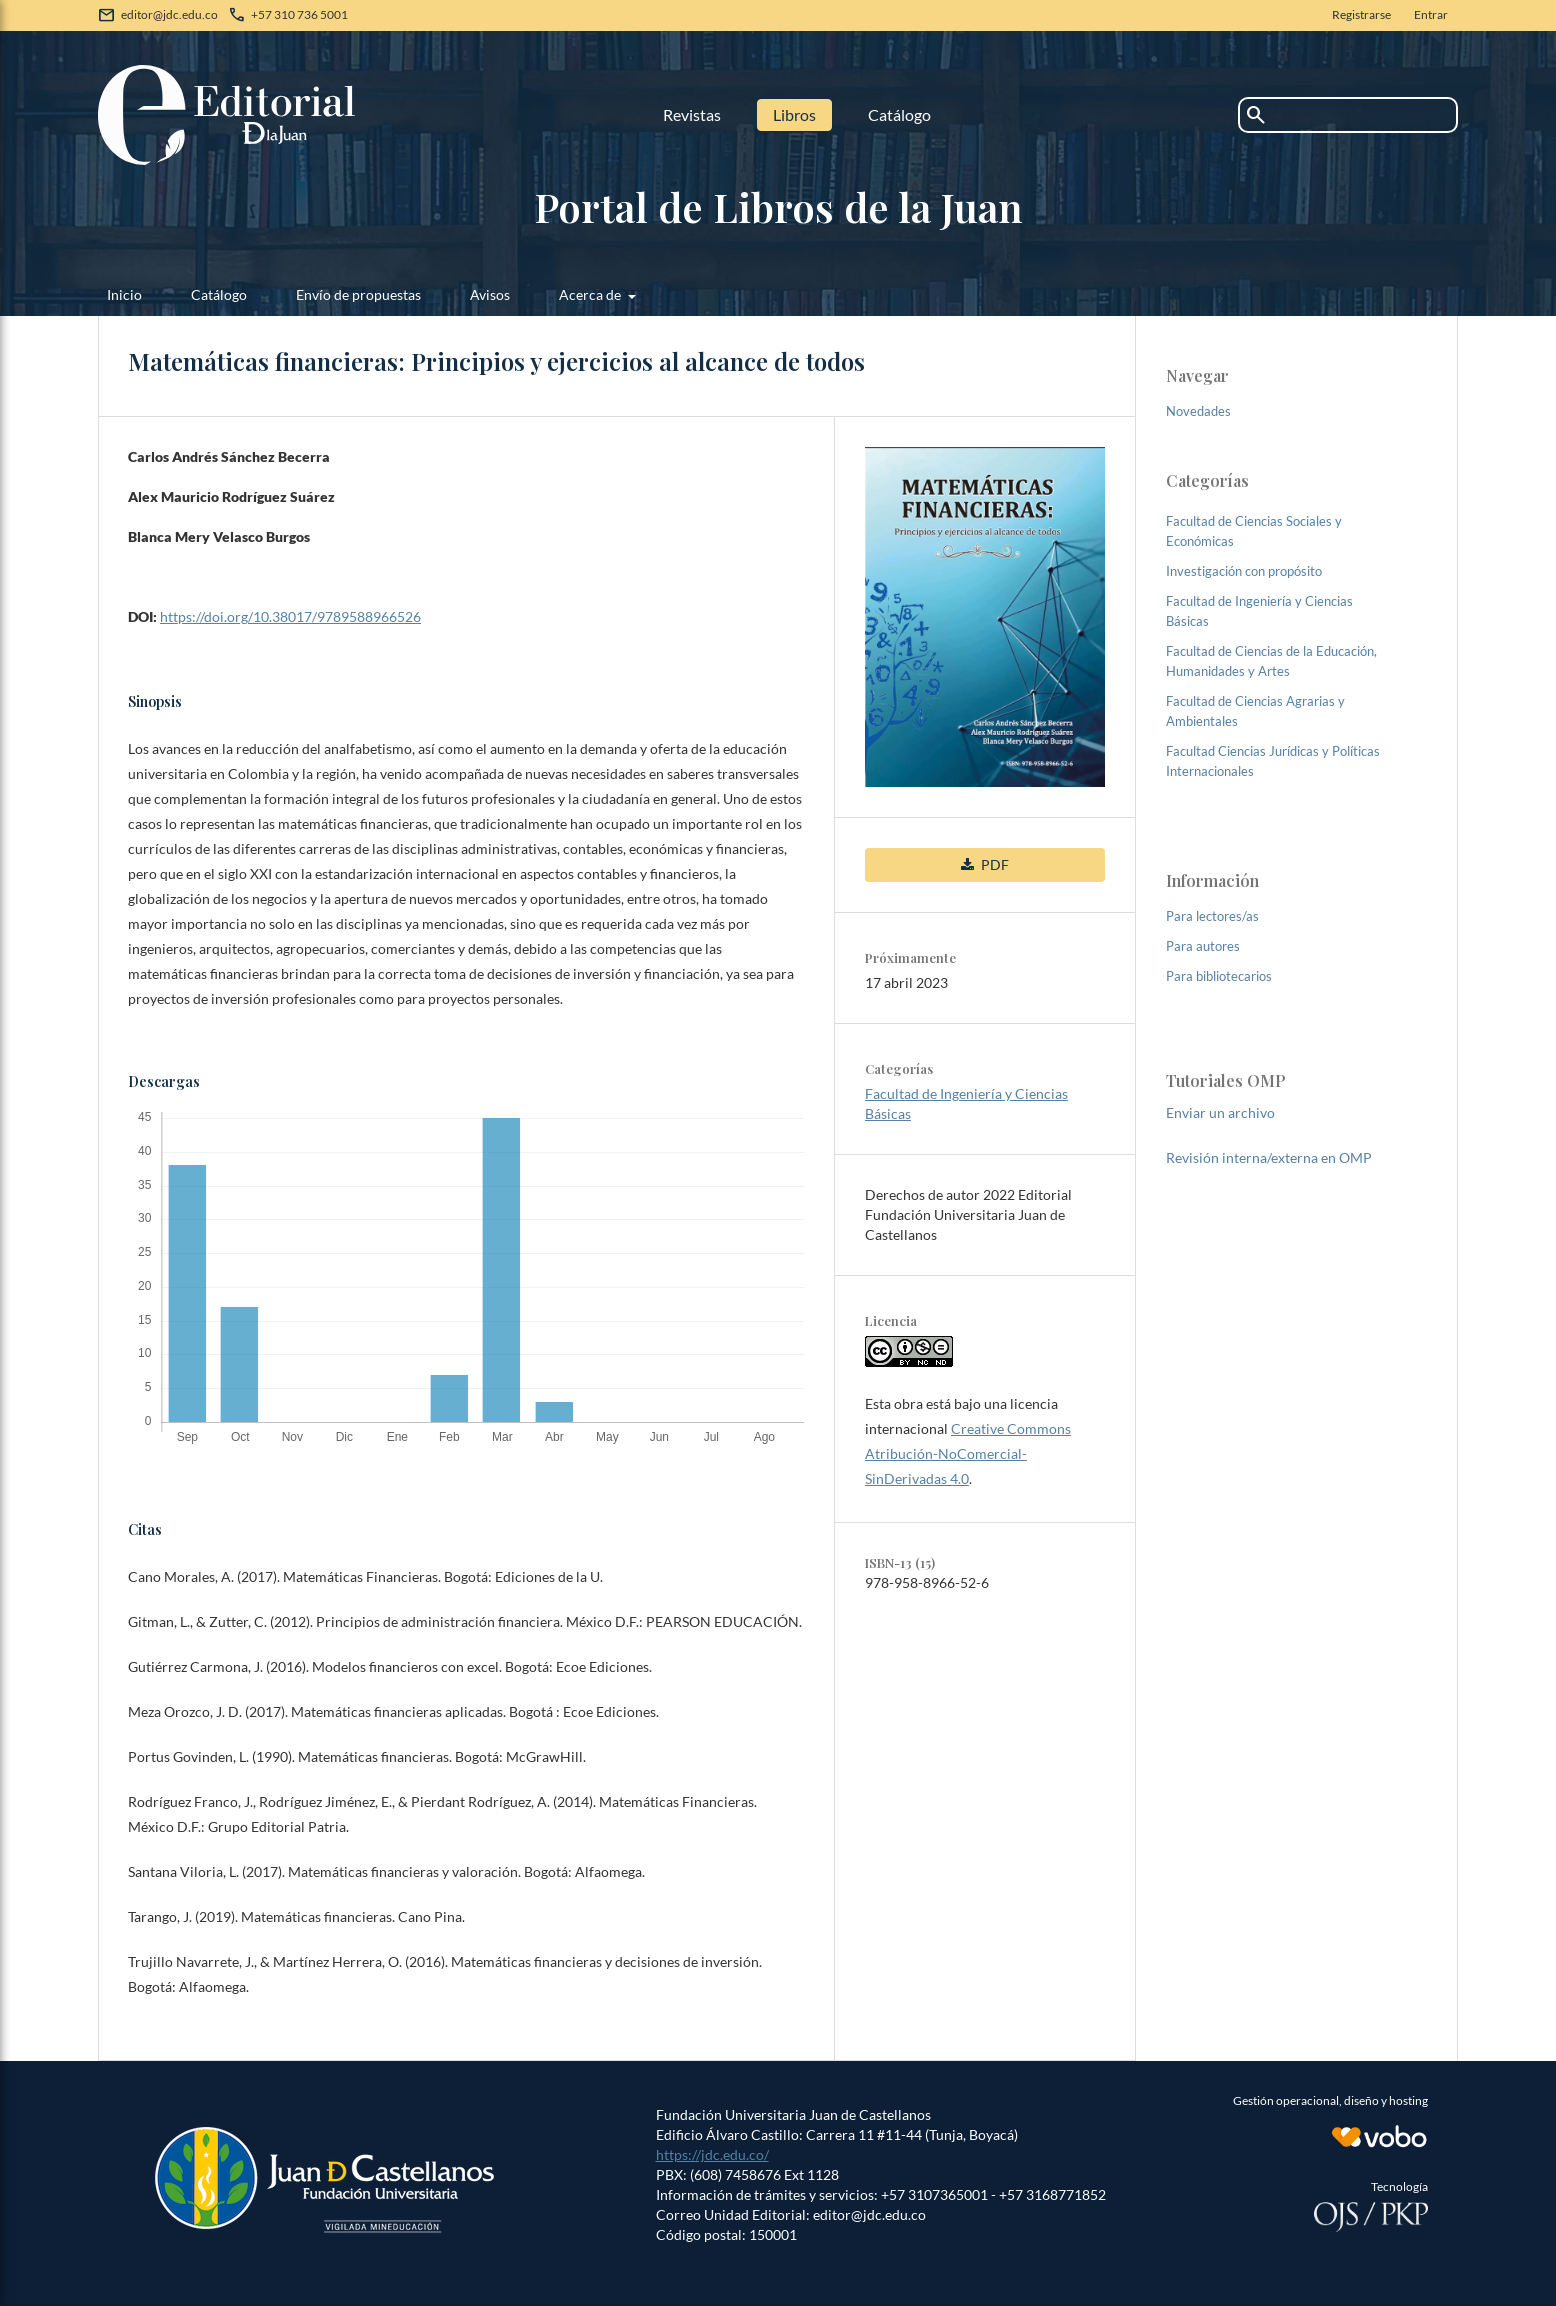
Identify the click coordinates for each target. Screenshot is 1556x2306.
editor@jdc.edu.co (169, 14)
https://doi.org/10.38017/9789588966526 (290, 616)
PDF (993, 864)
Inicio (124, 294)
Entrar (1431, 14)
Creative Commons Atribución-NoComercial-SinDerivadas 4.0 (968, 1453)
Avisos (490, 294)
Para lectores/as (1212, 916)
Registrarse (1361, 14)
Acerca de (591, 294)
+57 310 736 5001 (299, 14)
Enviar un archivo (1220, 1112)
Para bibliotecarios (1219, 976)
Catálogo (899, 114)
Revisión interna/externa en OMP (1269, 1157)
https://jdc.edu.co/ (712, 2154)
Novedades (1198, 411)
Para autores (1203, 946)
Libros (794, 114)
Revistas (692, 114)
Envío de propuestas (358, 294)
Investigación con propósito (1244, 571)
